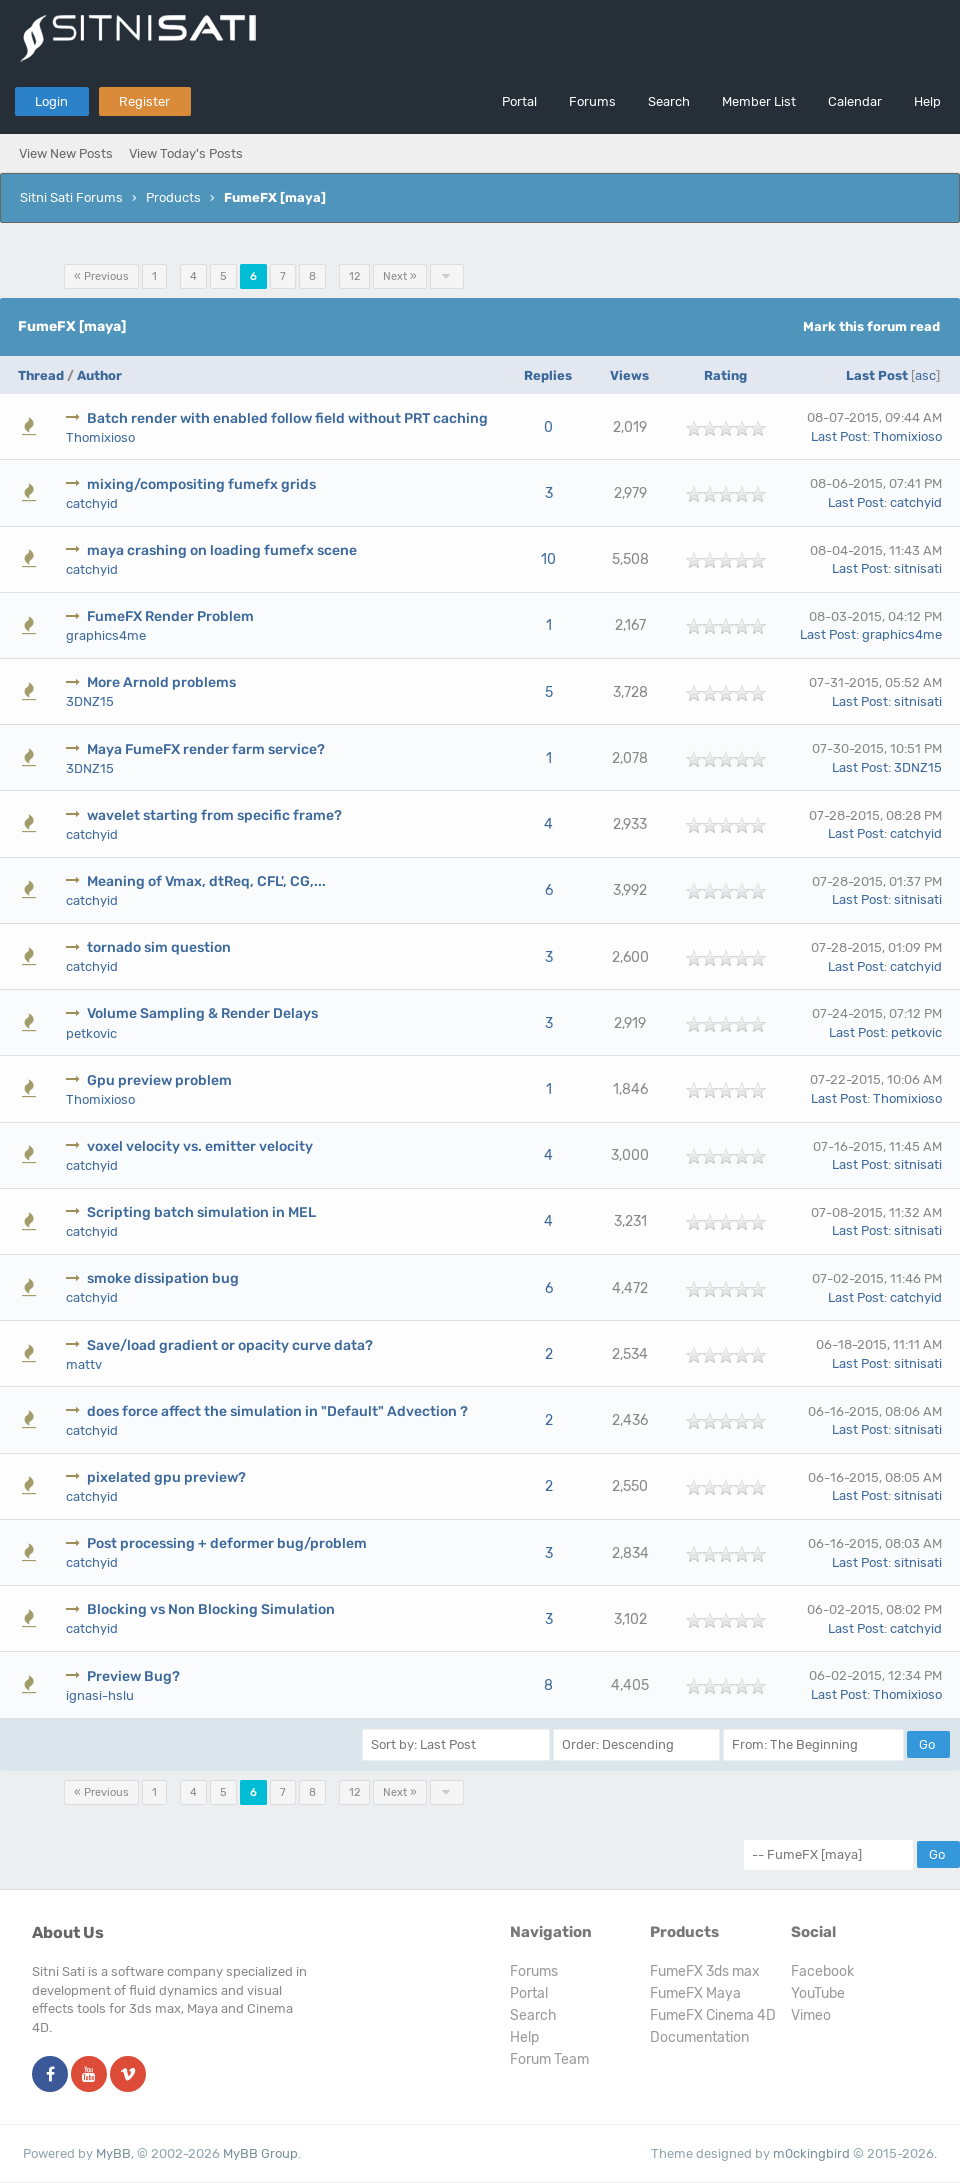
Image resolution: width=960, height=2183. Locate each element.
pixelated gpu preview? (166, 1477)
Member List (759, 101)
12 (354, 276)
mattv (84, 1364)
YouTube (818, 1993)
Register (144, 101)
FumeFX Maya (695, 1993)
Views (629, 375)
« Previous (101, 276)
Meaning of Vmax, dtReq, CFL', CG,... (206, 881)
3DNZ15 (90, 701)
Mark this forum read (871, 326)
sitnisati (918, 568)
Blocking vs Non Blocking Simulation (211, 1609)
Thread (41, 375)
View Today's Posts (186, 153)
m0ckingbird (811, 2153)
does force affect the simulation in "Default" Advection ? (277, 1411)
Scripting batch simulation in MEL (201, 1212)
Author (99, 375)
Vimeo (811, 2015)
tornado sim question (159, 947)
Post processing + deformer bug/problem (227, 1543)
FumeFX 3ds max (705, 1971)
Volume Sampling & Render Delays (202, 1013)
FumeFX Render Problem (170, 616)
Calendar (855, 101)
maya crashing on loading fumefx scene (222, 550)
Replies (548, 375)
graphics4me (106, 635)
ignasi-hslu (100, 1695)
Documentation (699, 2037)
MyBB (113, 2153)
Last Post (877, 375)
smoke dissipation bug (163, 1278)
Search (669, 101)
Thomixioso (100, 437)
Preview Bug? (133, 1676)
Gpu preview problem (159, 1080)
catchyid (92, 503)
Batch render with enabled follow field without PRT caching (287, 418)
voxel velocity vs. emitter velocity (200, 1146)
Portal (519, 101)
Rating (725, 375)
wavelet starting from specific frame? (214, 815)
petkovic (91, 1033)
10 (548, 559)
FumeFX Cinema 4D (713, 2015)
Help (927, 101)
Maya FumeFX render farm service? (206, 749)
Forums (592, 101)
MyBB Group (260, 2153)
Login (51, 101)
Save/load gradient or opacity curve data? (230, 1345)
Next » (400, 276)
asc (925, 375)
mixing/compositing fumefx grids (201, 484)
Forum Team (549, 2059)
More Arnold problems (161, 682)
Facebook (822, 1971)
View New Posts (66, 153)
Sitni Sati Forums (71, 197)
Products (173, 197)
